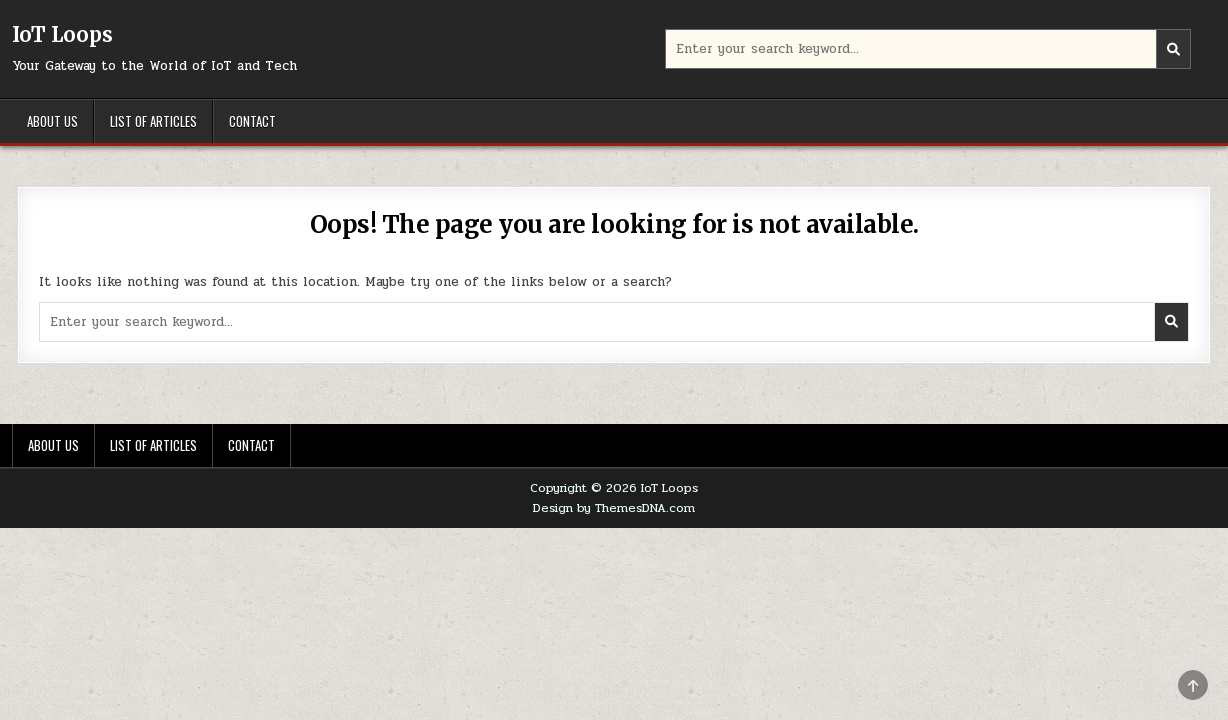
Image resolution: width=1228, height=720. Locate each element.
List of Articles (153, 121)
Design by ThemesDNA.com (614, 508)
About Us (52, 121)
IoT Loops (62, 34)
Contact (252, 121)
